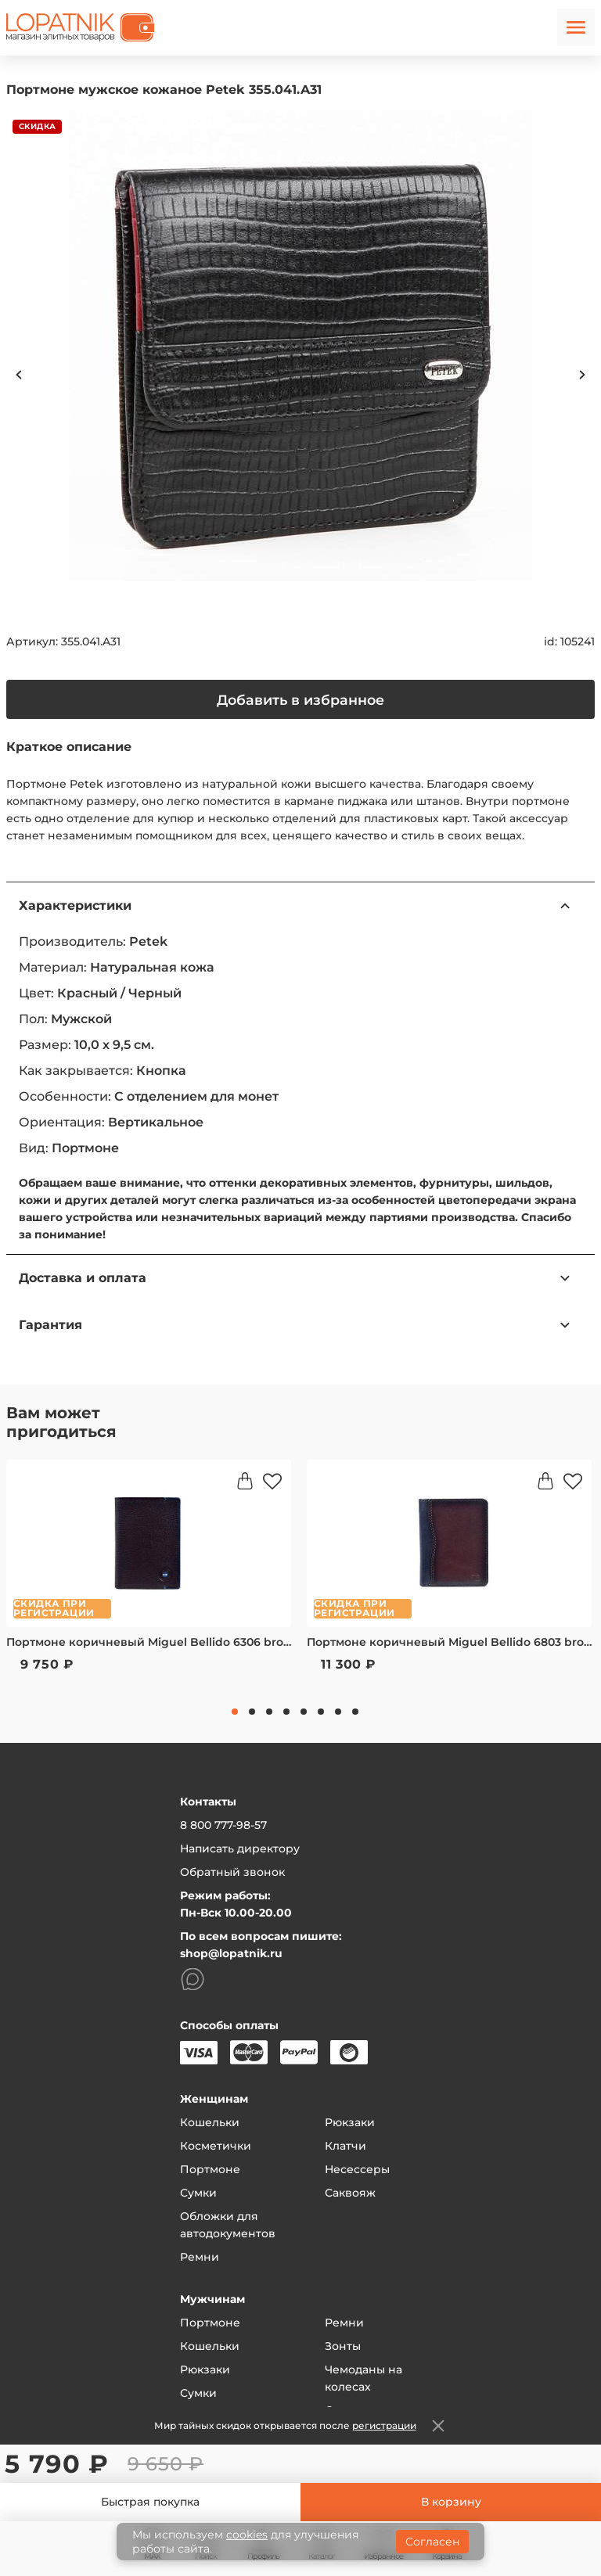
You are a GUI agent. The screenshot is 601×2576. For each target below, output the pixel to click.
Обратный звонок (232, 1872)
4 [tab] (286, 1711)
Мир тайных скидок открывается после (285, 2425)
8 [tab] (355, 1711)
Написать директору (240, 1848)
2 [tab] (252, 1711)
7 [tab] (338, 1711)
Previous (18, 374)
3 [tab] (269, 1711)
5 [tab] (303, 1711)
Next (582, 374)
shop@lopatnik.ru (231, 1953)
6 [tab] (321, 1711)
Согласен (432, 2542)
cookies (247, 2534)
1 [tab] (235, 1711)
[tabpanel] (148, 1576)
